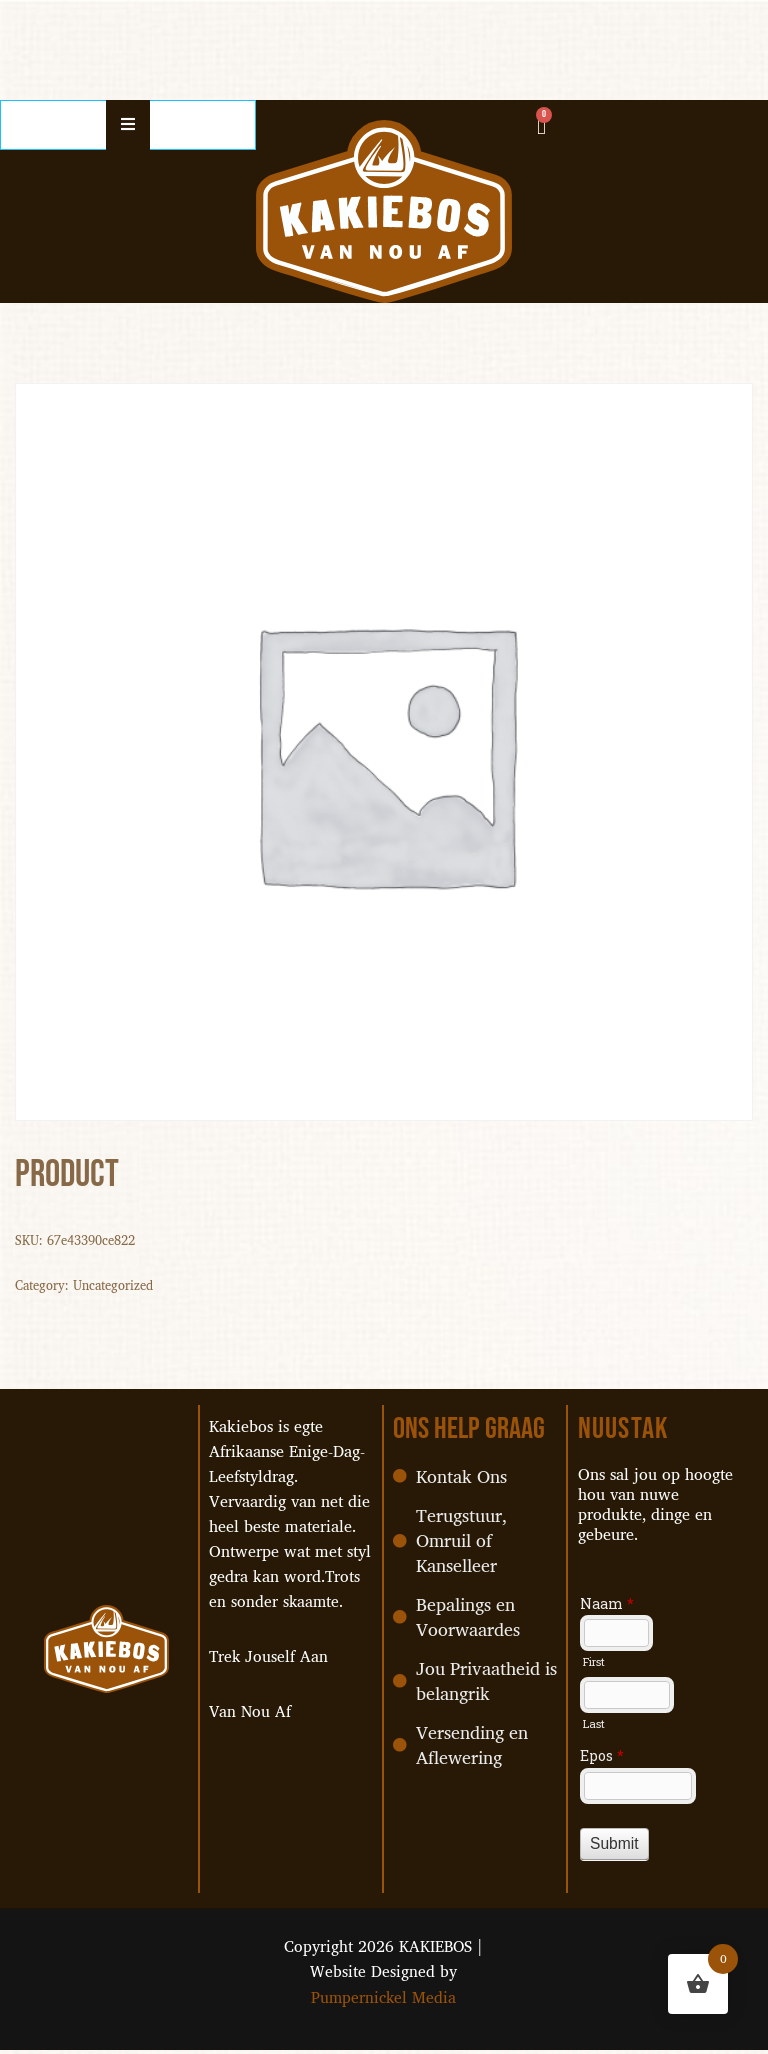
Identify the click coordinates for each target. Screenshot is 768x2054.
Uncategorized (114, 1286)
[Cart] (541, 125)
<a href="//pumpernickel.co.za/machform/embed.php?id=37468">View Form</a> (661, 1827)
